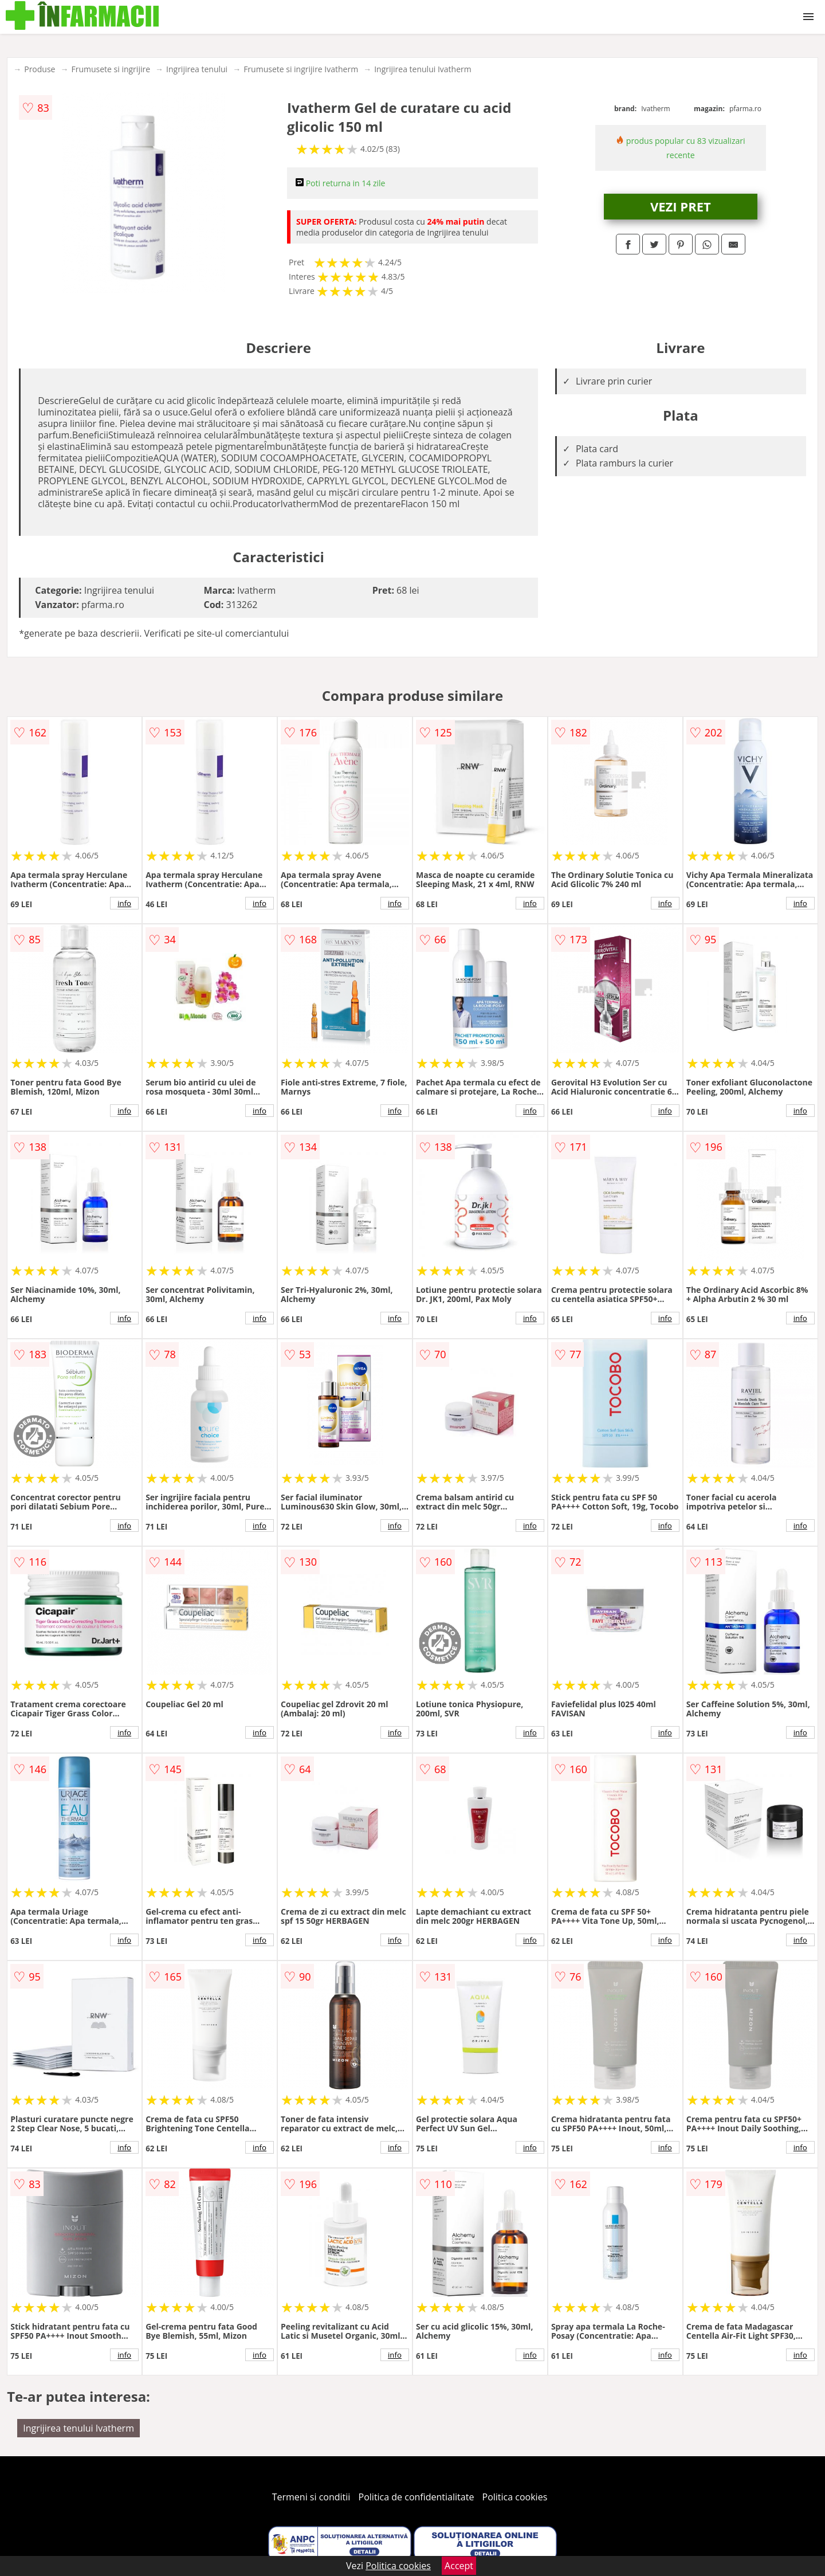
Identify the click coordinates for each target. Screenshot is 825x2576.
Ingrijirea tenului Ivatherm (423, 69)
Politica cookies (515, 2497)
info (124, 903)
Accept (459, 2565)
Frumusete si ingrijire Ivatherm (300, 69)
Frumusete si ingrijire (110, 69)
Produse (39, 69)
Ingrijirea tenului (196, 69)
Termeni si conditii (311, 2497)
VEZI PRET (680, 206)
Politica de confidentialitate (416, 2497)
